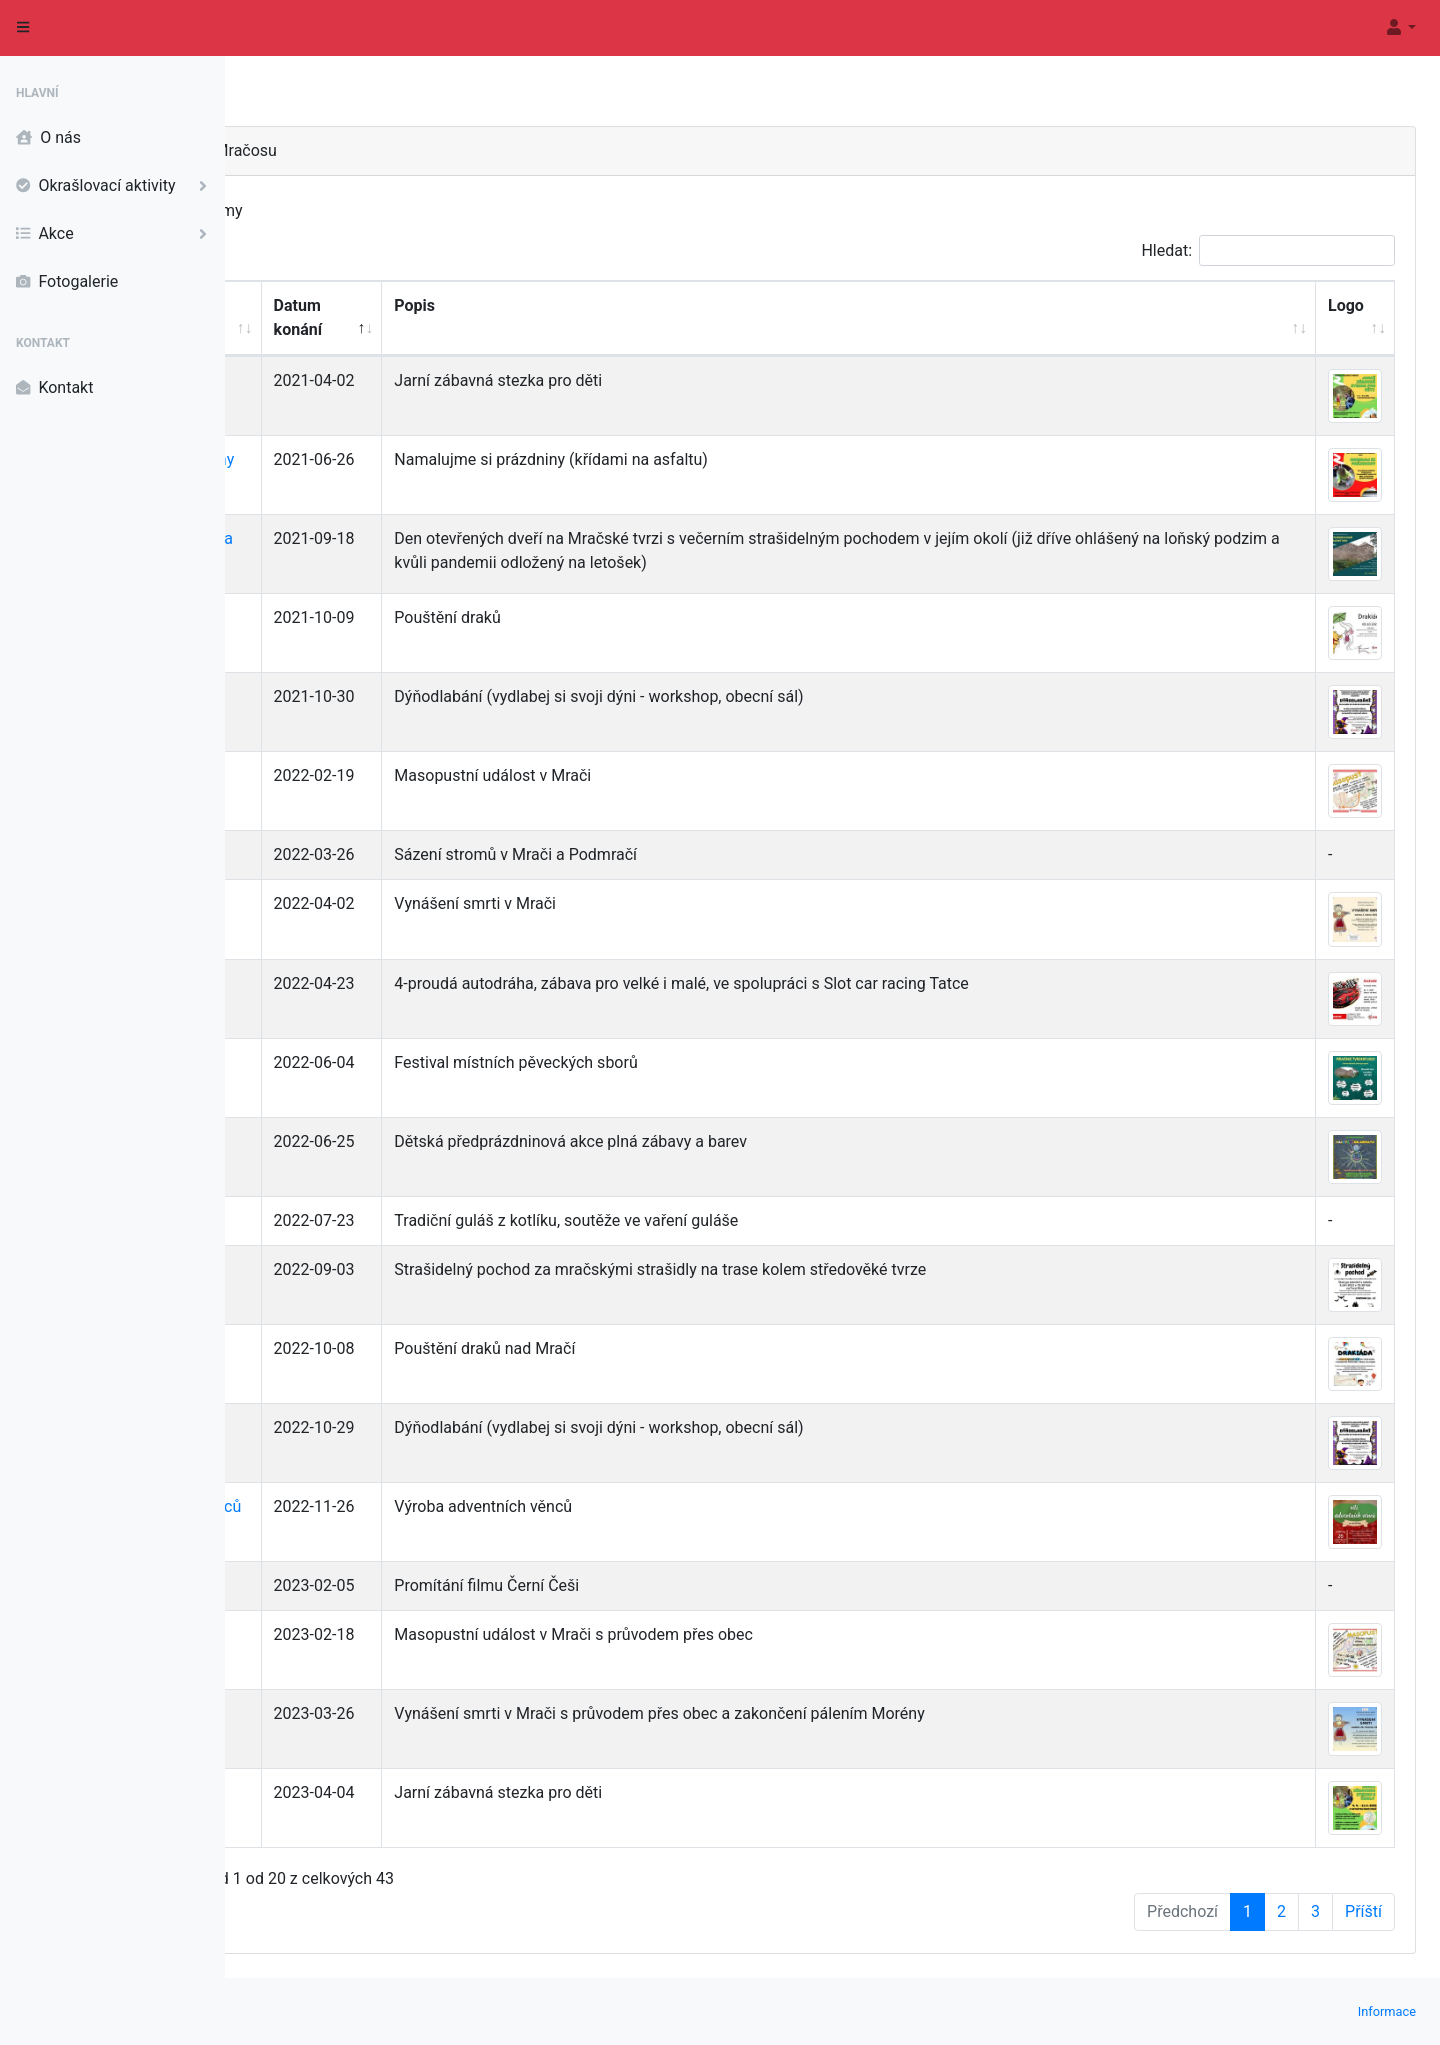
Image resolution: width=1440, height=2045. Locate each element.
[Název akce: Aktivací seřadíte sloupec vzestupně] (364, 318)
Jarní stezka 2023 (346, 1792)
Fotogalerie (67, 282)
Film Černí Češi (336, 1585)
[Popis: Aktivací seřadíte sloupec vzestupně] (943, 318)
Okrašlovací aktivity (116, 186)
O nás (48, 138)
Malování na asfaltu (352, 1141)
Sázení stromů (334, 854)
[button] (1400, 28)
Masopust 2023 (338, 1634)
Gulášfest (317, 1220)
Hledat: (1268, 250)
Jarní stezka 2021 (346, 380)
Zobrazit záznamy (366, 211)
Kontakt (54, 388)
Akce (116, 234)
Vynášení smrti (336, 903)
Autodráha (320, 983)
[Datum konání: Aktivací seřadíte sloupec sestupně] (514, 318)
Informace (1387, 2011)
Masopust (318, 775)
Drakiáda (314, 617)
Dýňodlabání (327, 696)
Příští (1363, 1911)
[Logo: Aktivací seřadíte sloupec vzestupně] (1355, 318)
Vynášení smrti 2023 (356, 1713)
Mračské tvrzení (339, 1062)
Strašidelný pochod (351, 1269)
